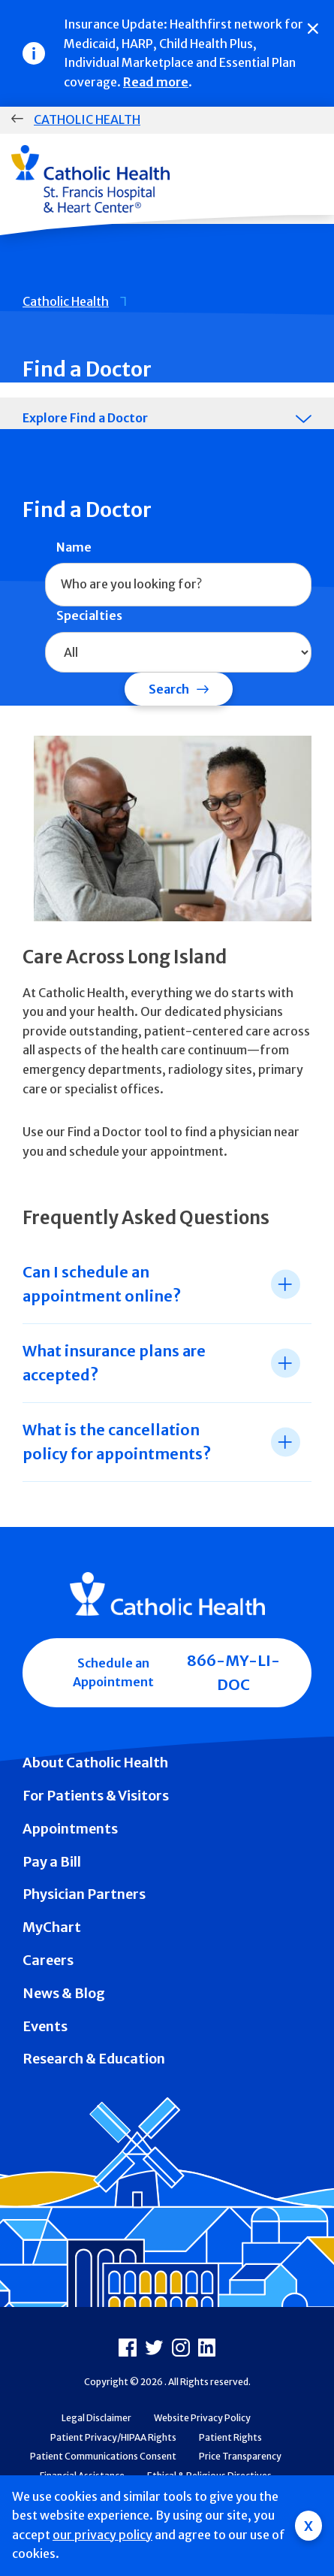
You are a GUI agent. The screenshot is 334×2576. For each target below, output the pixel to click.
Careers (48, 1960)
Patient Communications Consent (103, 2456)
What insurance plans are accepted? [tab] (114, 1362)
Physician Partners (84, 1894)
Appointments (70, 1828)
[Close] (313, 29)
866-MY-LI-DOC (233, 1672)
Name (74, 547)
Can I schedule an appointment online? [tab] (102, 1283)
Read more (155, 81)
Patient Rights (230, 2437)
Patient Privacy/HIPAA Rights (113, 2437)
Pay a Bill (52, 1861)
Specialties (89, 615)
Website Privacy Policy (202, 2417)
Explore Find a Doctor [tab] (85, 417)
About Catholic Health (95, 1762)
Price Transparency (240, 2456)
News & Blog (64, 1993)
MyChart (52, 1927)
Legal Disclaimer (96, 2417)
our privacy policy (102, 2534)
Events (45, 2026)
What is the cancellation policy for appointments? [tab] (117, 1441)
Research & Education (94, 2058)
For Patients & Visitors (96, 1795)
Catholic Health (87, 119)
